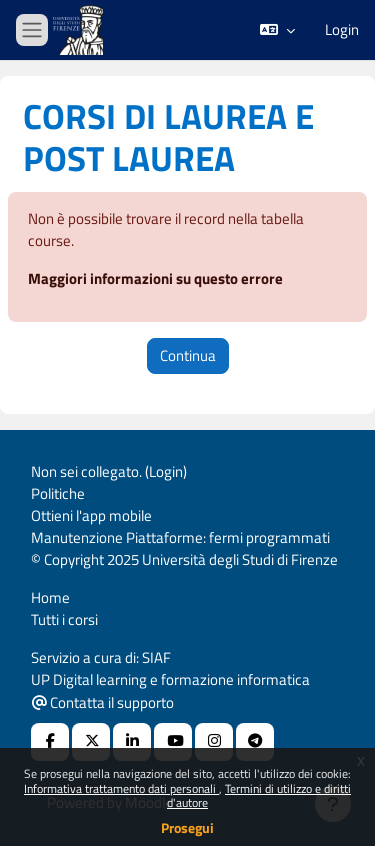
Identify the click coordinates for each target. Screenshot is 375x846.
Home (50, 597)
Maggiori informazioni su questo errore (155, 278)
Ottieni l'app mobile (91, 515)
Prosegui (187, 827)
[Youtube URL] (173, 742)
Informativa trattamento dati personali (121, 788)
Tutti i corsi (64, 619)
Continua (188, 355)
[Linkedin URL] (132, 742)
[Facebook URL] (50, 742)
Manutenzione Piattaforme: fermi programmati (180, 537)
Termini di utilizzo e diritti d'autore (259, 795)
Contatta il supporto (103, 702)
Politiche (58, 493)
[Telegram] (255, 742)
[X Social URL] (91, 742)
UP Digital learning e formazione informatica (170, 679)
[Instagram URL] (214, 742)
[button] (277, 30)
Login (342, 30)
